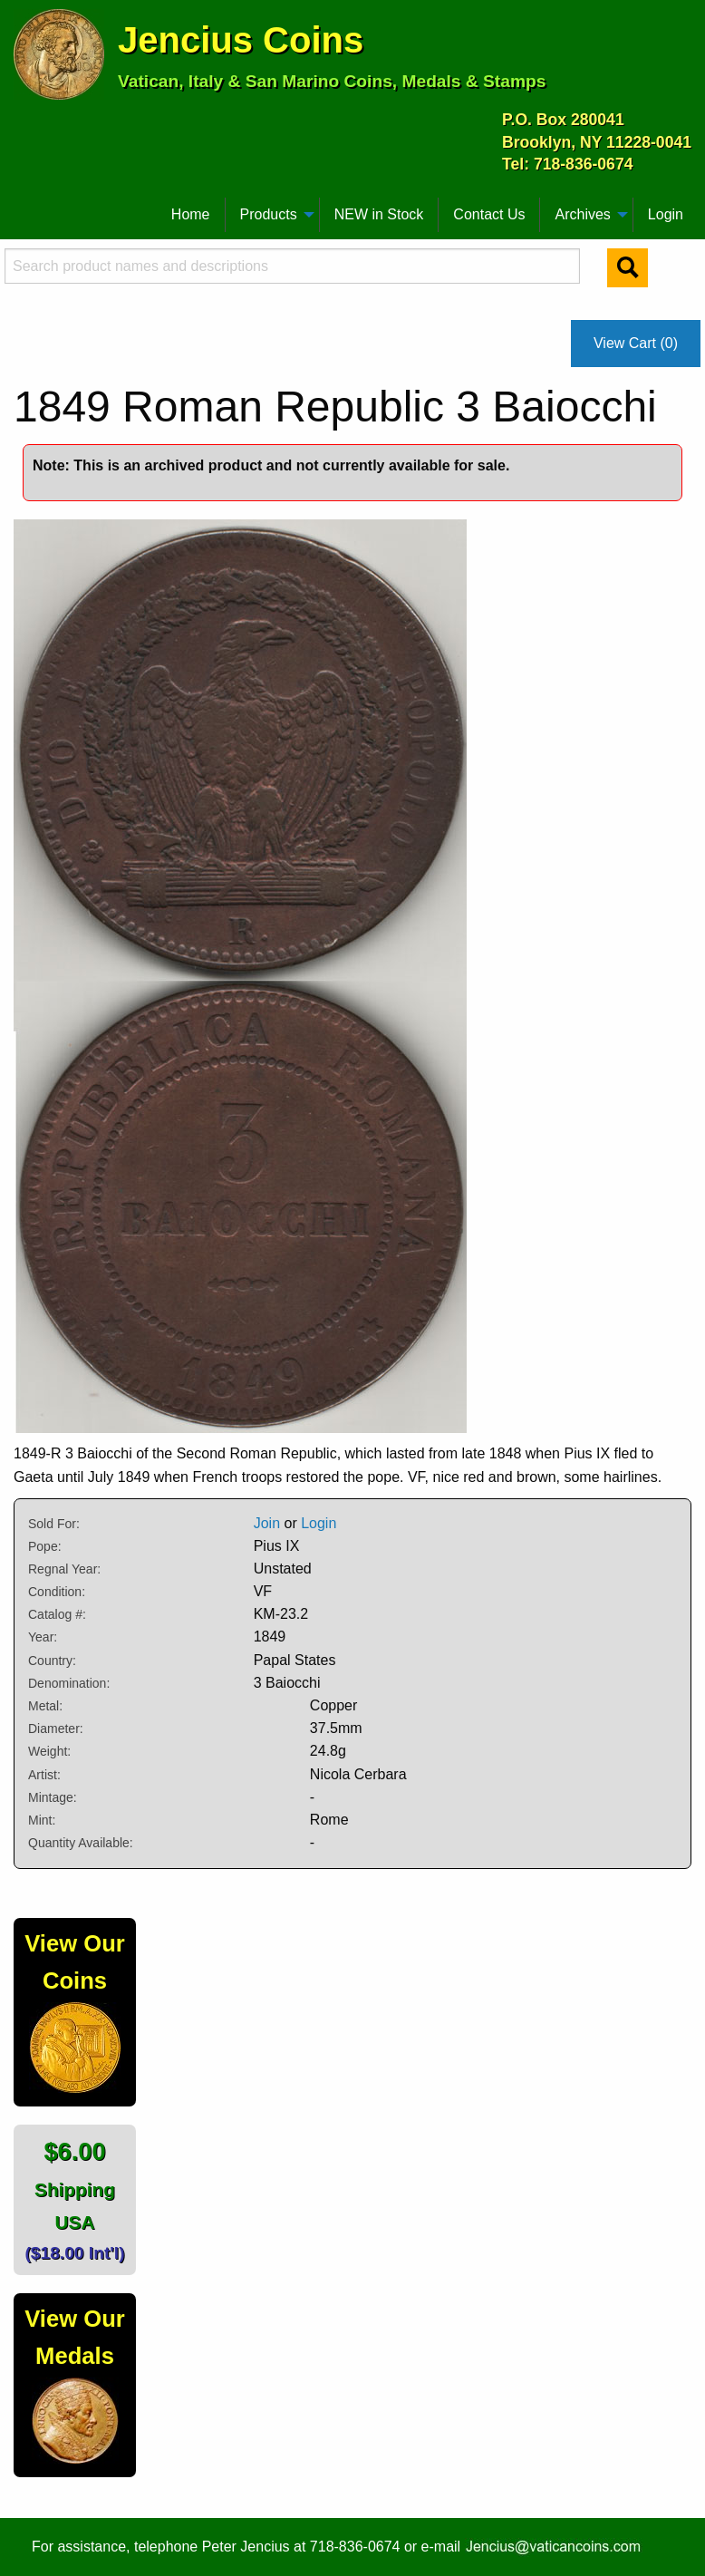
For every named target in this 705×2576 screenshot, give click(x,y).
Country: (52, 1660)
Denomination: (69, 1683)
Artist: (44, 1774)
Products (268, 214)
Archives (582, 214)
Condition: (56, 1591)
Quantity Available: (80, 1842)
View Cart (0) (636, 343)
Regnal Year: (64, 1569)
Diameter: (55, 1728)
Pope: (45, 1546)
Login (665, 214)
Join (267, 1523)
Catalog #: (57, 1614)
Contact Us (489, 214)
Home (190, 214)
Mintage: (52, 1797)
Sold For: (54, 1523)
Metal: (45, 1706)
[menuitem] (21, 208)
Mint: (41, 1820)
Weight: (49, 1751)
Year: (42, 1637)
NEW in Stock (379, 214)
